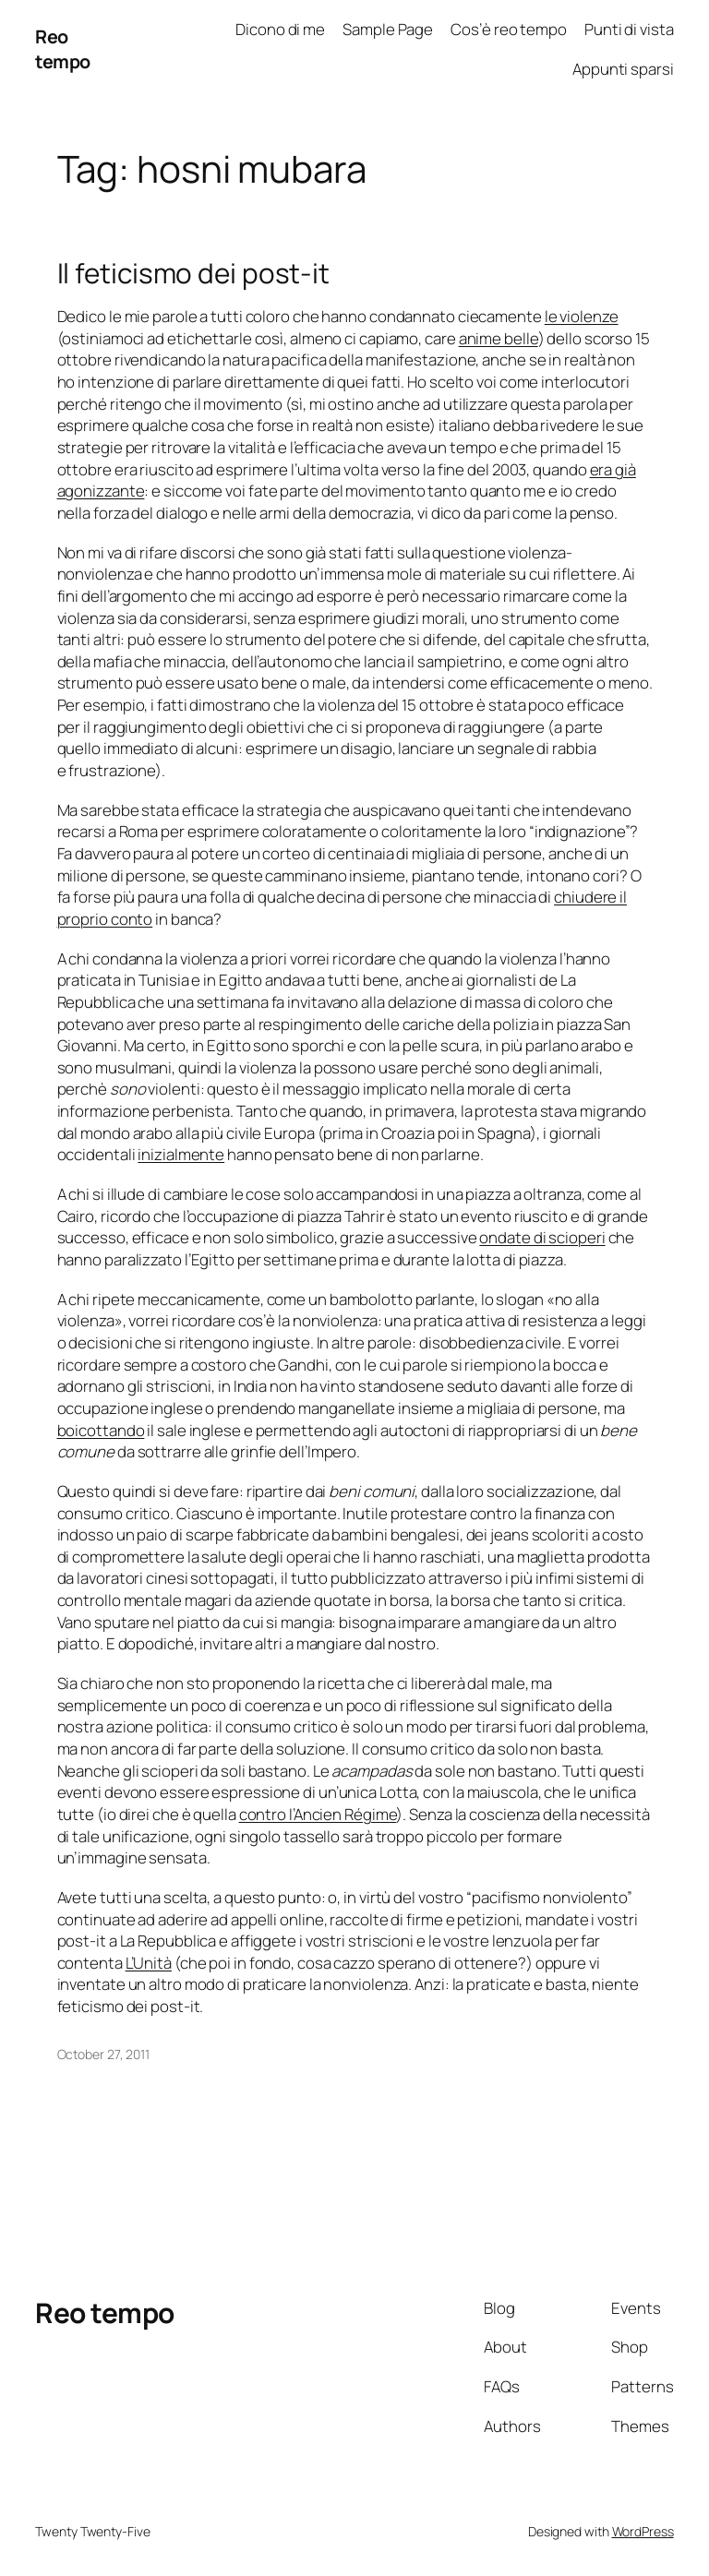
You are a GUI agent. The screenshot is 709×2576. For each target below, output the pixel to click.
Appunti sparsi (623, 68)
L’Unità (149, 1962)
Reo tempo (62, 49)
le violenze (582, 316)
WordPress (643, 2531)
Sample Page (387, 29)
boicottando (101, 1430)
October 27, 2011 (103, 2054)
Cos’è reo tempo (509, 29)
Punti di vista (629, 29)
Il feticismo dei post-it (193, 273)
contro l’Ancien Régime (318, 1814)
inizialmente (181, 1154)
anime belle (498, 338)
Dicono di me (280, 29)
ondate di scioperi (542, 1237)
